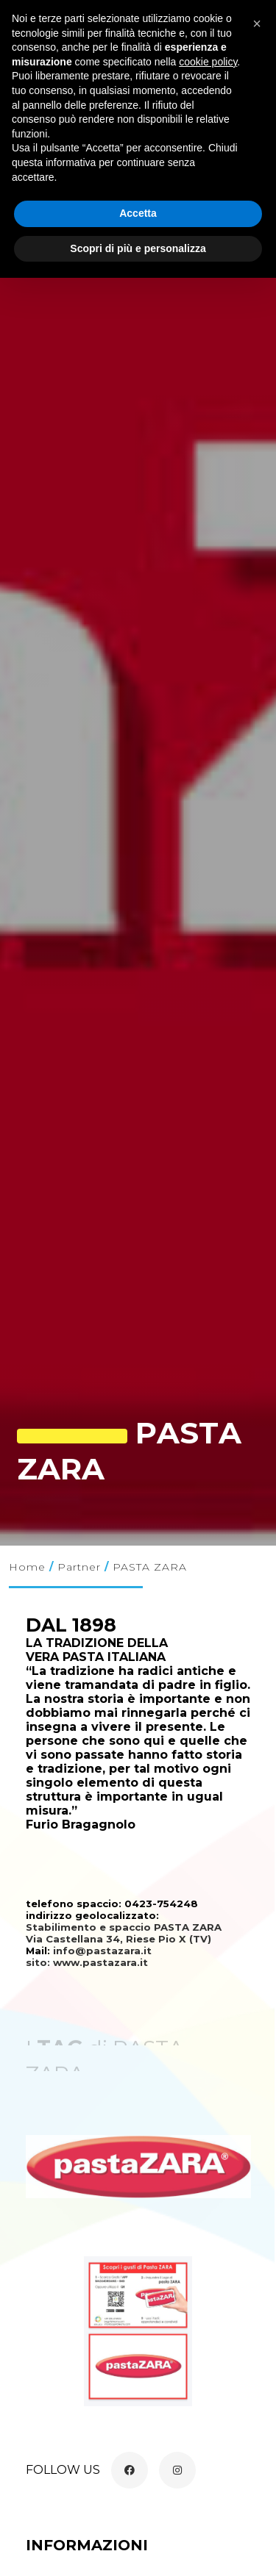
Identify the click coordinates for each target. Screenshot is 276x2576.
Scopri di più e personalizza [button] (137, 248)
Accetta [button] (138, 213)
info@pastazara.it (102, 1950)
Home (27, 1567)
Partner (79, 1567)
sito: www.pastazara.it (88, 1962)
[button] (257, 23)
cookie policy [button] (208, 62)
